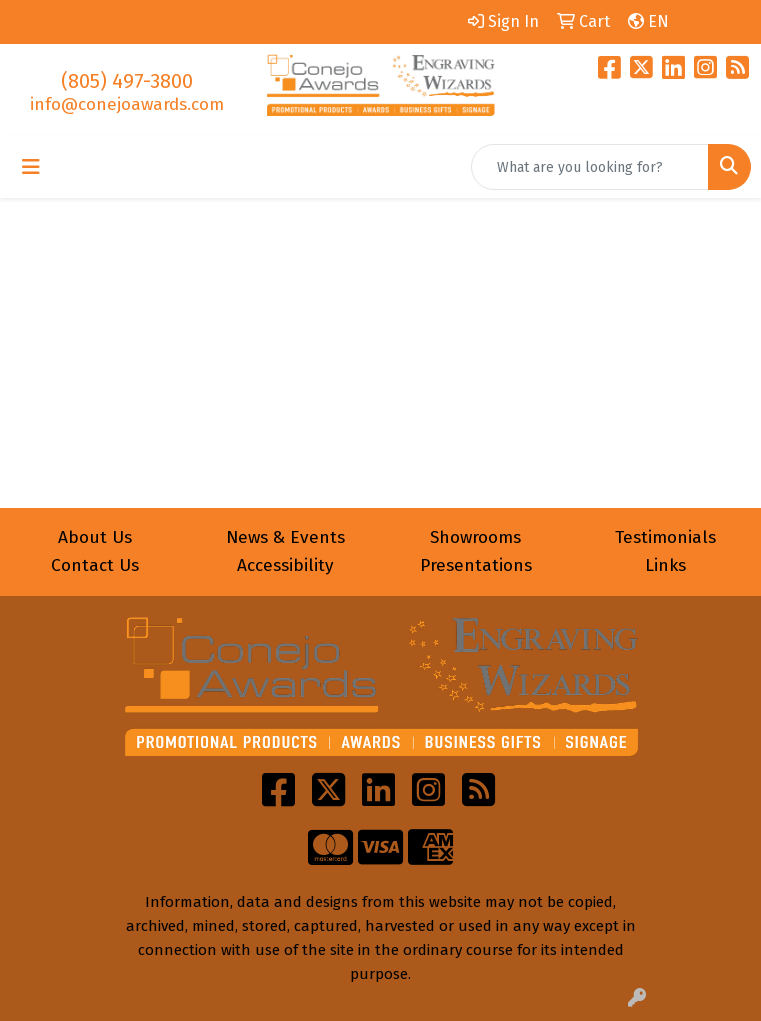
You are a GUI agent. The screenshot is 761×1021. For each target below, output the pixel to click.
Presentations (476, 565)
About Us (95, 537)
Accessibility (285, 565)
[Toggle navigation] (31, 167)
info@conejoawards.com (127, 104)
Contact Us (95, 565)
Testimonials (665, 537)
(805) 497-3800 (127, 81)
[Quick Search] (590, 167)
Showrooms (475, 537)
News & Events (285, 537)
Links (665, 565)
